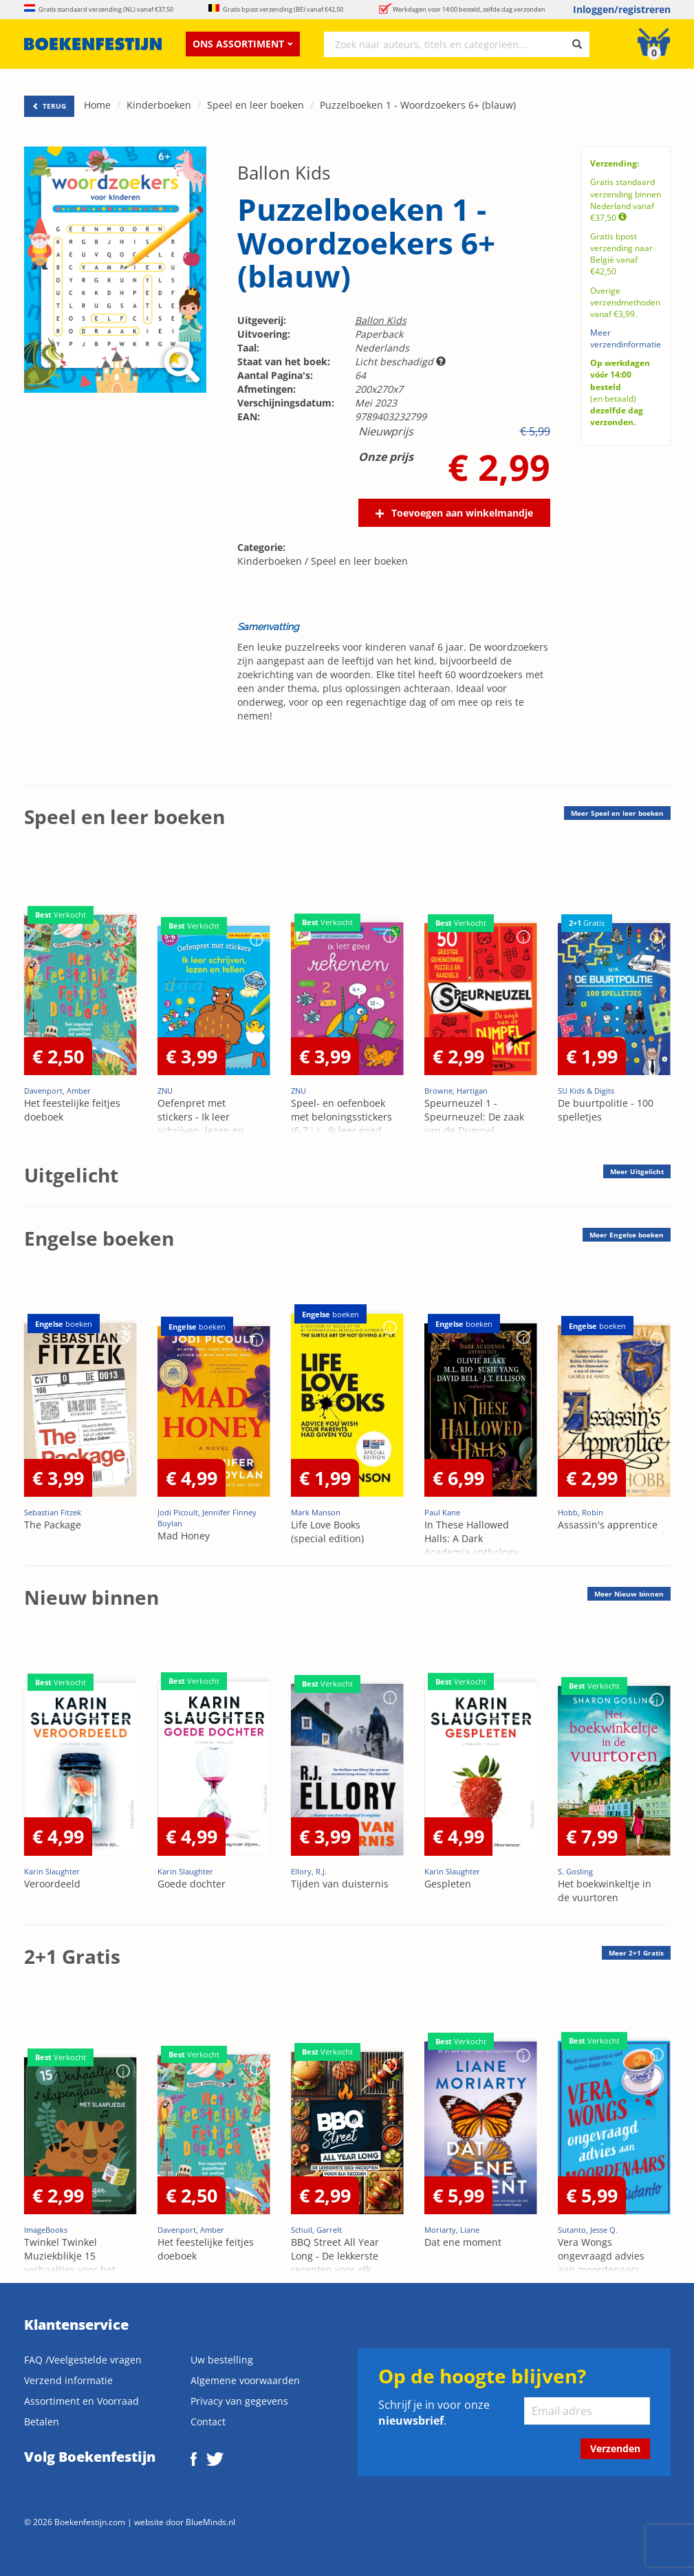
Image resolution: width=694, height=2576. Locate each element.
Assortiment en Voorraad (81, 2400)
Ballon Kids (283, 172)
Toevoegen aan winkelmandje (462, 512)
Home (97, 104)
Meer (617, 813)
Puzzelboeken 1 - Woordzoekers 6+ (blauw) (418, 104)
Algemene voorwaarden (245, 2380)
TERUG (49, 106)
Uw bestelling (222, 2359)
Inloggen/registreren (622, 9)
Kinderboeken (159, 104)
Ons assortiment (243, 43)
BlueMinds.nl (210, 2521)
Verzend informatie (68, 2380)
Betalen (41, 2421)
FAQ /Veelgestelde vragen (83, 2359)
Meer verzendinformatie (625, 338)
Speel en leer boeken (255, 104)
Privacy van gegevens (239, 2400)
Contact (208, 2421)
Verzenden (615, 2448)
